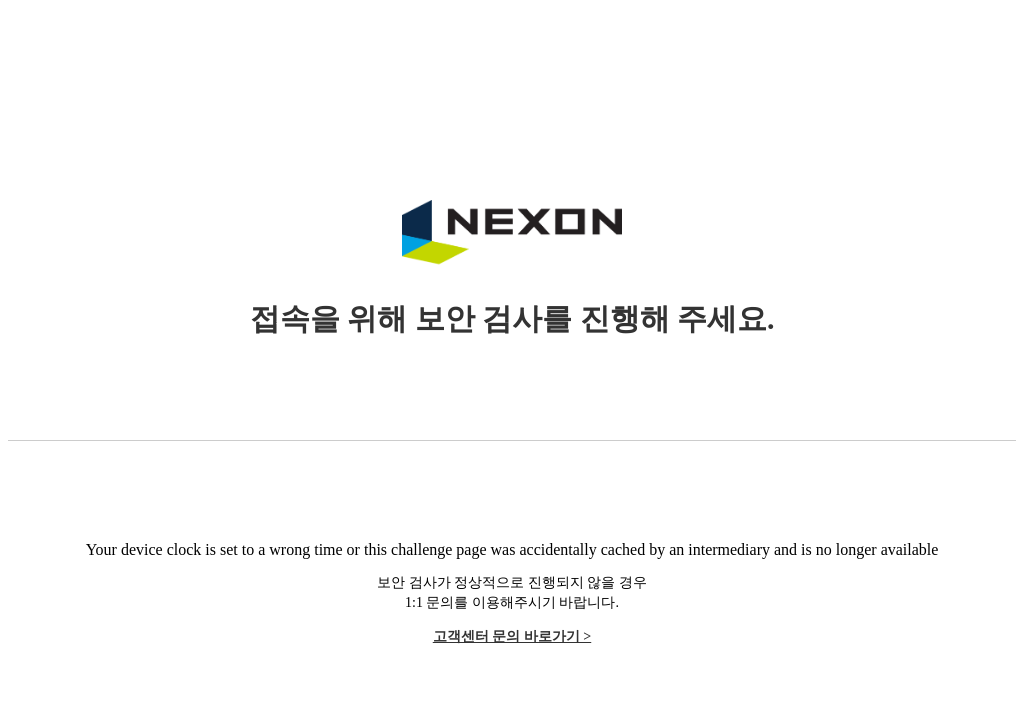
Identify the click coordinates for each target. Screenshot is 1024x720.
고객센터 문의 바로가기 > (512, 636)
